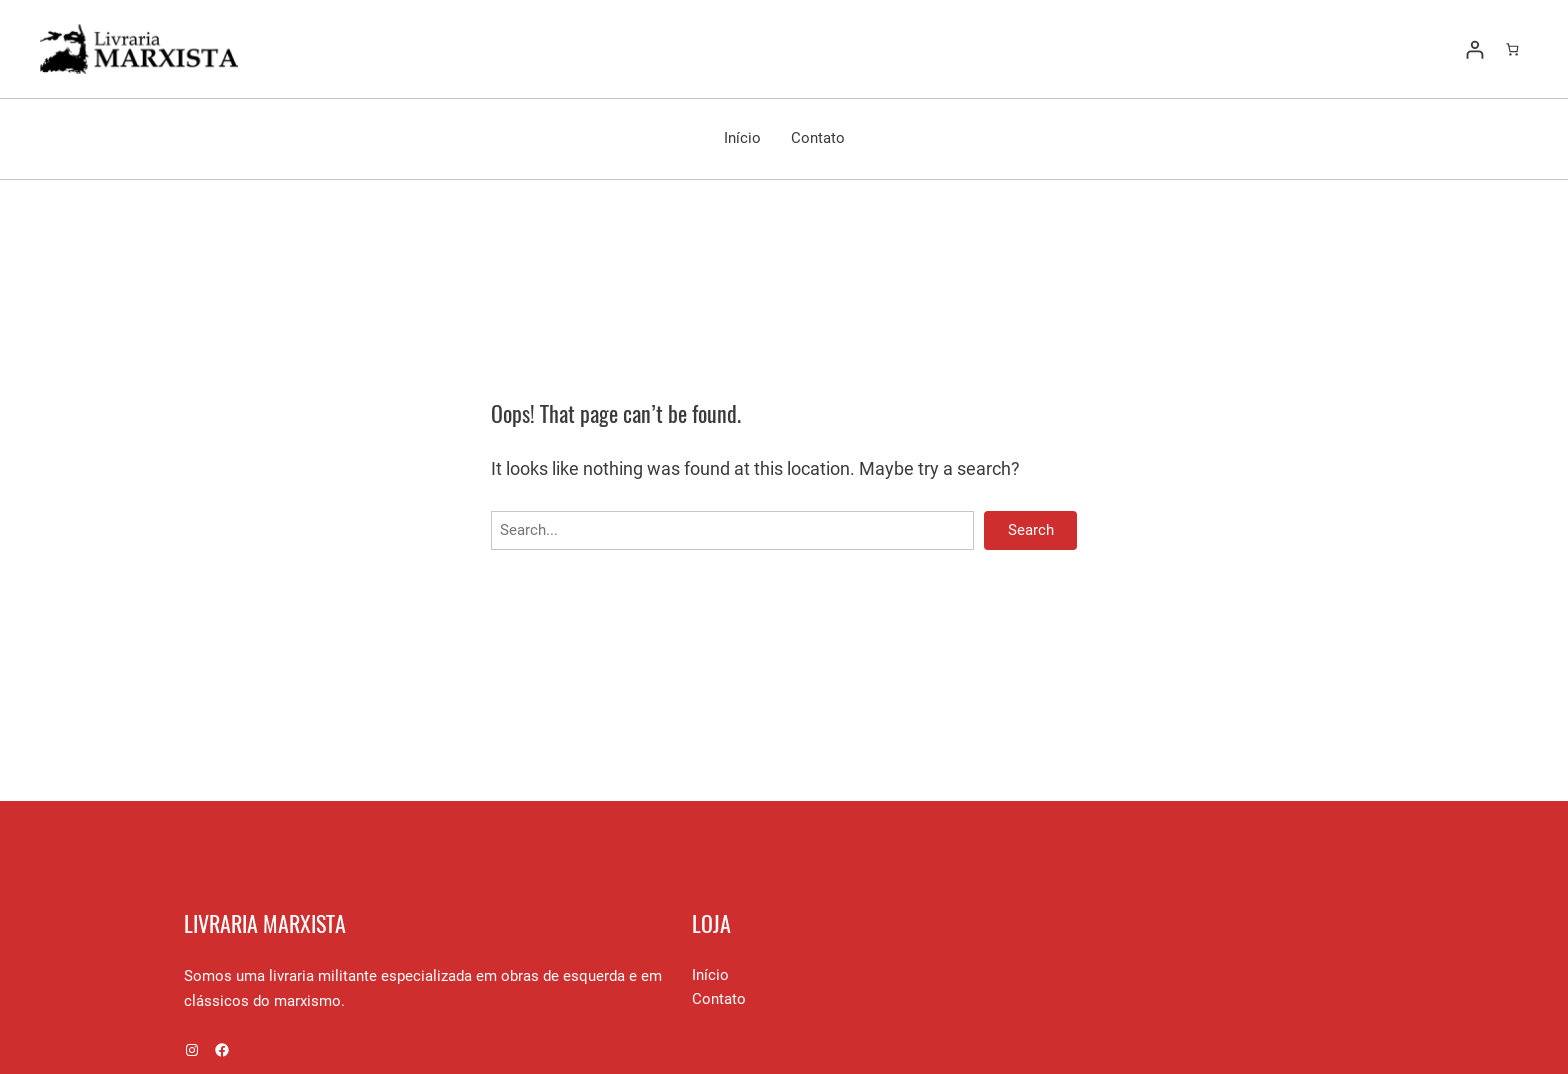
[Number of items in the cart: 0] (1512, 49)
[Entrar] (1474, 49)
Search (1031, 530)
